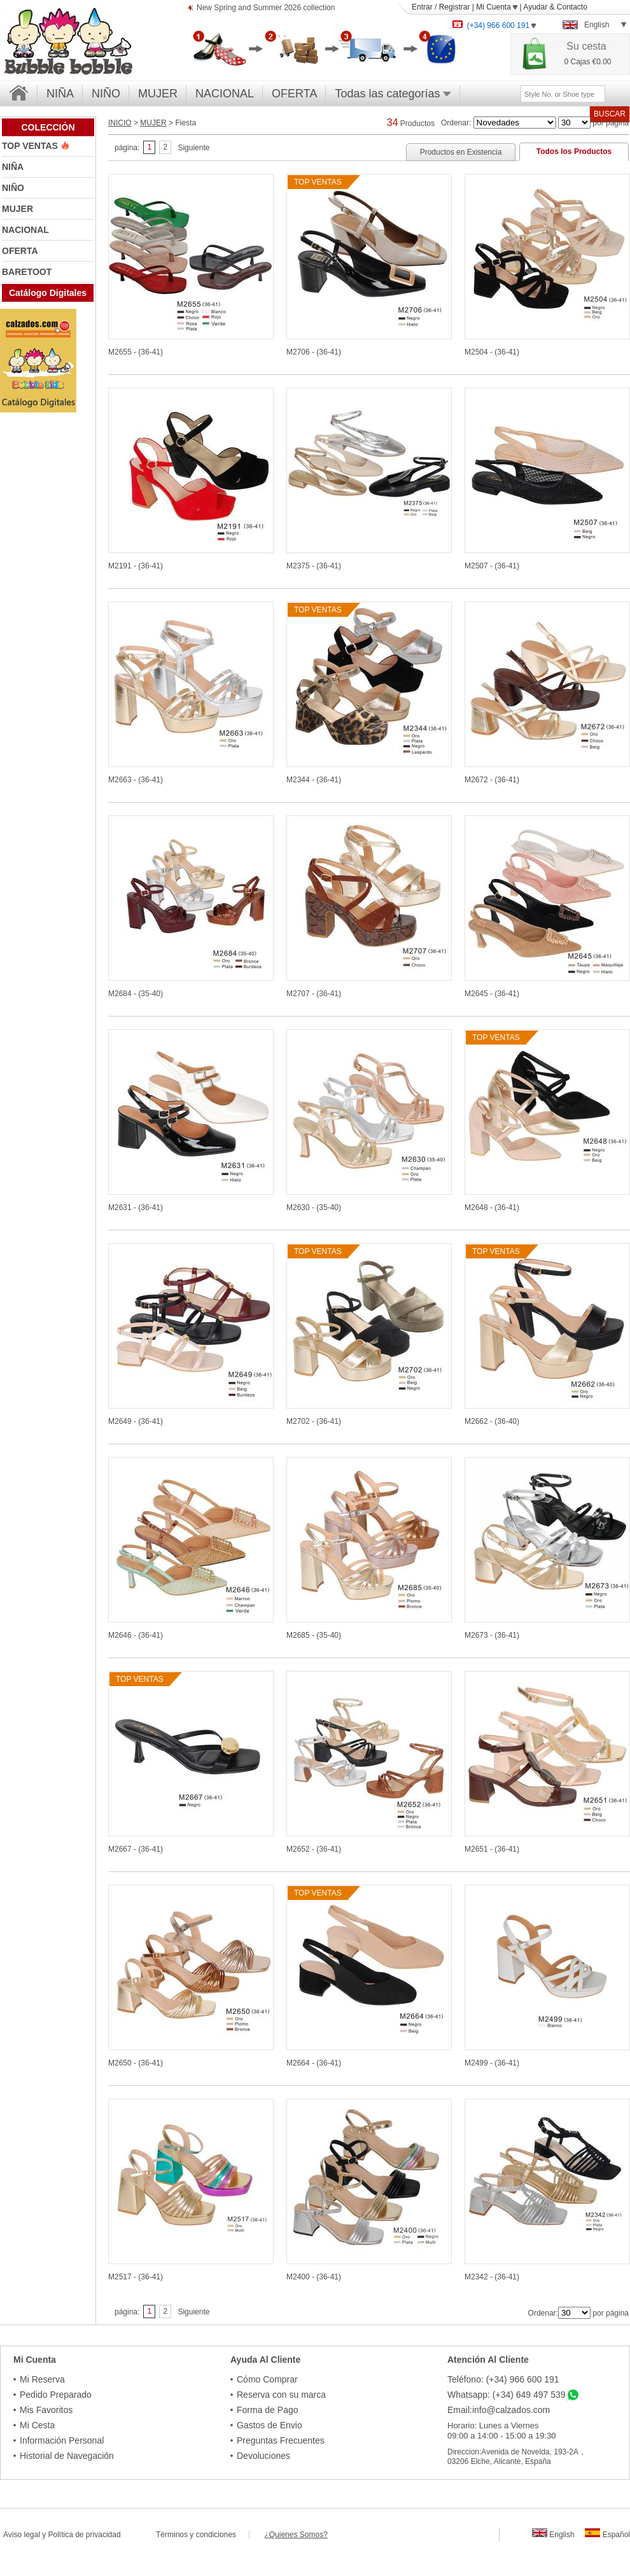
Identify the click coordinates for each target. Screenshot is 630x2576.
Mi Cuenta (496, 7)
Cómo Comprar (267, 2379)
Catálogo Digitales (48, 293)
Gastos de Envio (269, 2425)
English (553, 2534)
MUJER (158, 93)
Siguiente (193, 147)
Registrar (454, 7)
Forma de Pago (267, 2410)
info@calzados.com (511, 2410)
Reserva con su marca (281, 2394)
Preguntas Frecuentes (281, 2440)
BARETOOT (27, 272)
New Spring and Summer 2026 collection (266, 8)
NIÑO (106, 93)
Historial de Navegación (67, 2456)
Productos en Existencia (461, 152)
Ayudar (535, 7)
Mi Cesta (37, 2425)
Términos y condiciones (202, 2534)
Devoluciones (263, 2456)
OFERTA (294, 93)
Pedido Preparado (56, 2394)
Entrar (422, 7)
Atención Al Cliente (488, 2359)
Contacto (572, 7)
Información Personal (62, 2440)
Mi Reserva (42, 2379)
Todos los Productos (574, 151)
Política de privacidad (84, 2534)
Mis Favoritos (46, 2410)
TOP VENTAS (31, 146)
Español (607, 2534)
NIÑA (60, 93)
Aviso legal (21, 2534)
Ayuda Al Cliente (265, 2359)
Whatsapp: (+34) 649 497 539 (506, 2394)
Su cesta (586, 46)
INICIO (120, 122)
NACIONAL (224, 93)
